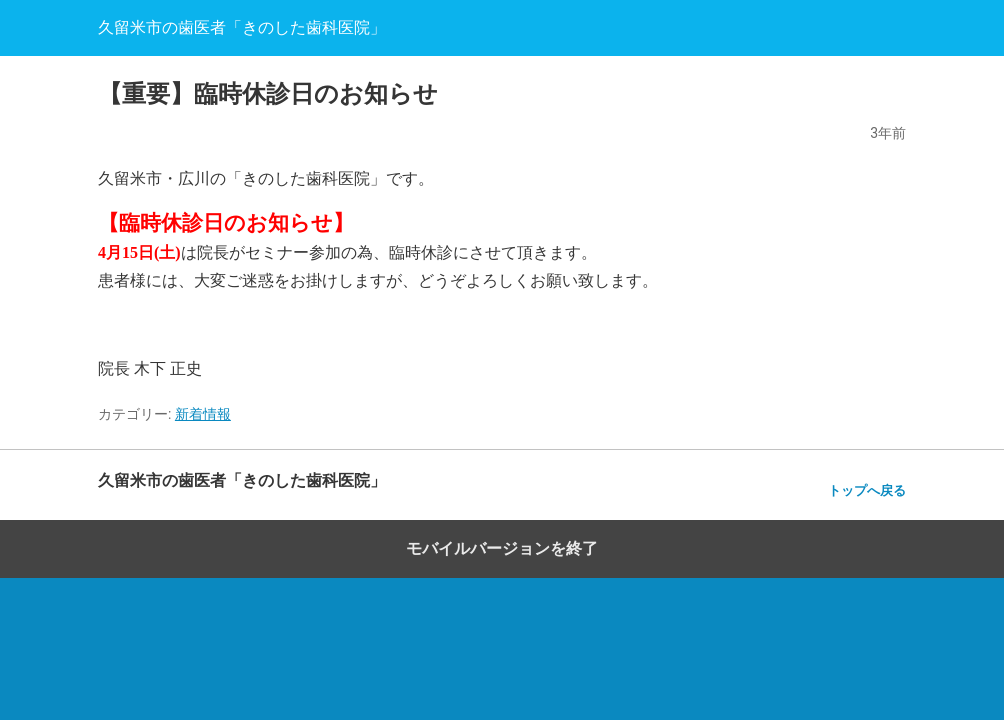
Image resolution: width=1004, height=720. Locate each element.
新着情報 (203, 414)
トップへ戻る (867, 490)
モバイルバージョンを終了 (502, 548)
